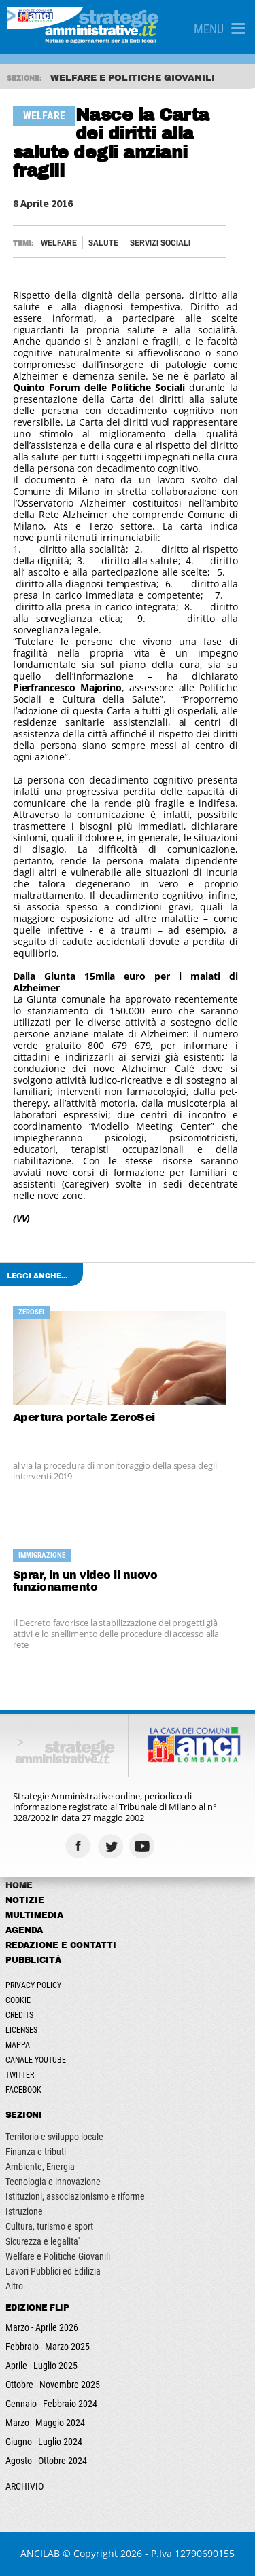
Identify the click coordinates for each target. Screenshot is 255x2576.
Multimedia (34, 1915)
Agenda (24, 1930)
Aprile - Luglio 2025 (41, 2365)
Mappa (17, 2045)
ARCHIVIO (24, 2486)
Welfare (59, 243)
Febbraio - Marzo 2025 (47, 2346)
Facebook (23, 2090)
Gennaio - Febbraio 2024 (51, 2403)
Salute (103, 243)
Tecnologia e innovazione (53, 2181)
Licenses (21, 2030)
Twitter (19, 2075)
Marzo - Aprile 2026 (41, 2327)
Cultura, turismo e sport (49, 2226)
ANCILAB (40, 2553)
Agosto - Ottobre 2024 (46, 2460)
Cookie (18, 2000)
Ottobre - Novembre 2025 (52, 2384)
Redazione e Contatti (60, 1945)
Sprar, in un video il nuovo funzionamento (85, 1581)
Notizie (24, 1900)
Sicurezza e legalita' (42, 2241)
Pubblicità (33, 1960)
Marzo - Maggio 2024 (45, 2422)
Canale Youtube (35, 2060)
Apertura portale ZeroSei (84, 1417)
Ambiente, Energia (40, 2166)
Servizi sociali (160, 243)
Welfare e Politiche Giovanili (57, 2256)
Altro (14, 2286)
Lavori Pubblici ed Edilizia (53, 2271)
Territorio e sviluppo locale (54, 2136)
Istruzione (24, 2211)
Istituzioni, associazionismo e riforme (75, 2196)
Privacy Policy (33, 1985)
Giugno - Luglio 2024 (43, 2441)
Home (19, 1885)
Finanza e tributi (35, 2151)
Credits (19, 2015)
